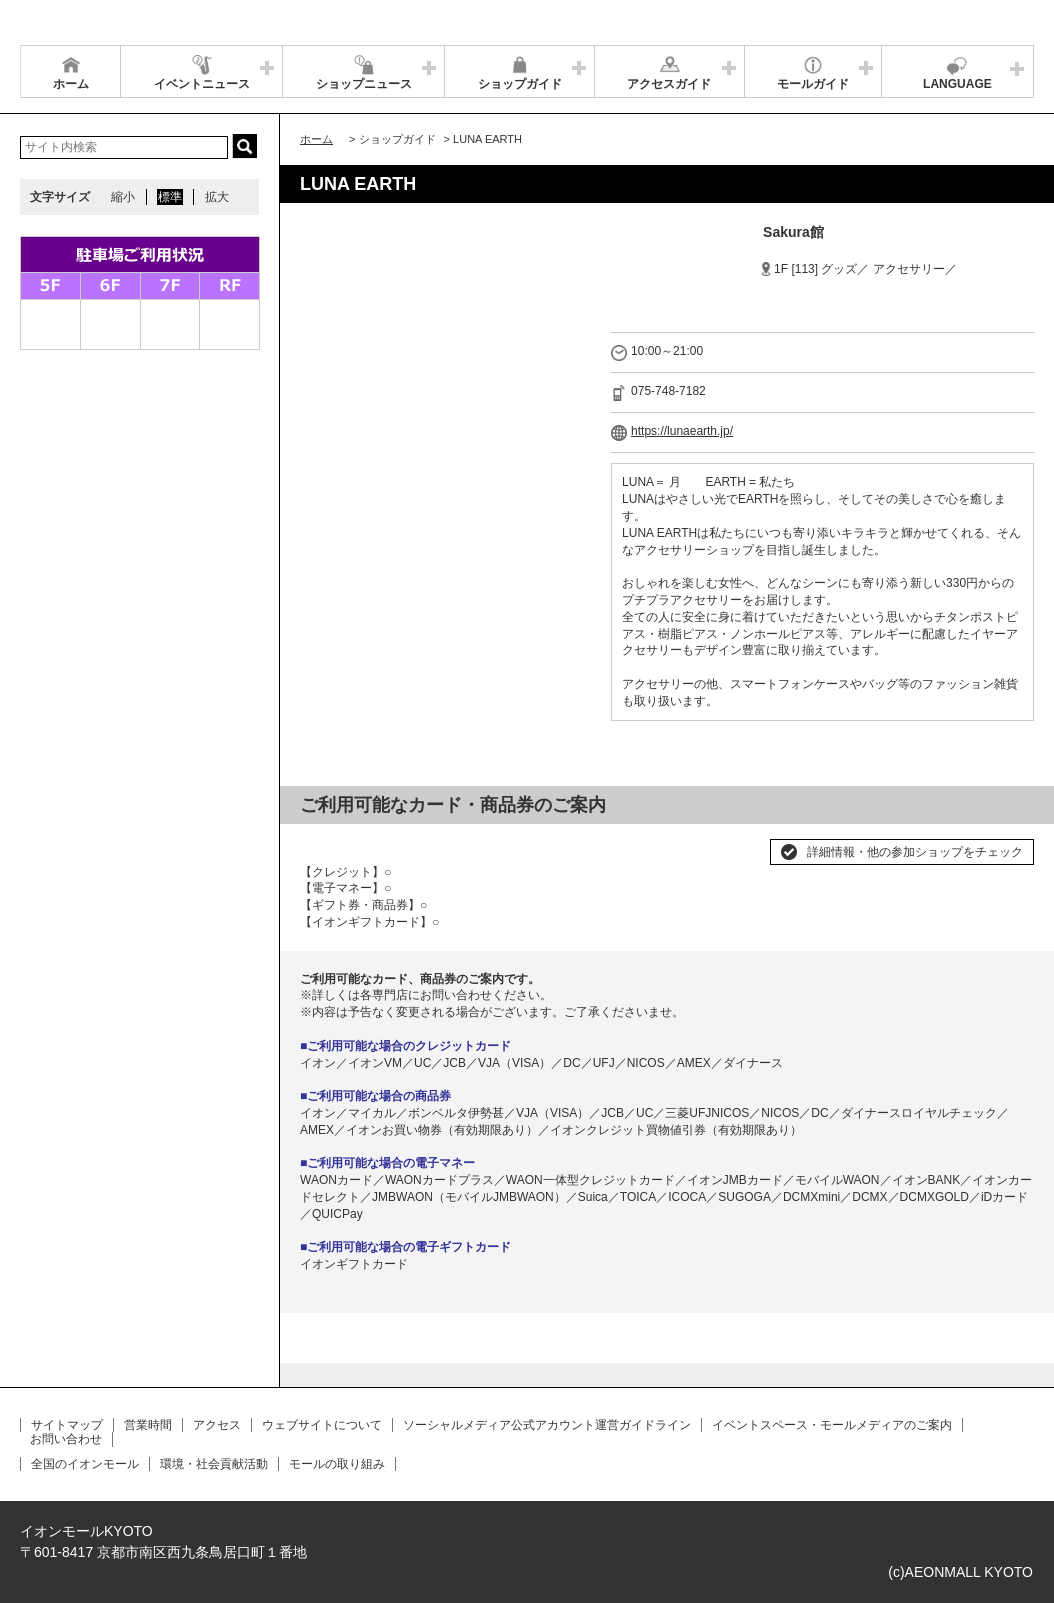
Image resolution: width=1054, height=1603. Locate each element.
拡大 (217, 197)
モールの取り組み (337, 1464)
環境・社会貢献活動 (214, 1464)
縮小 (123, 197)
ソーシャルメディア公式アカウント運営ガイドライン (547, 1425)
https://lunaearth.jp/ (682, 431)
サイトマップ (67, 1425)
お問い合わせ (66, 1439)
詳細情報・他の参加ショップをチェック (915, 852)
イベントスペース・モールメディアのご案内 (832, 1425)
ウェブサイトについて (322, 1425)
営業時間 (148, 1425)
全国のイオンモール (85, 1464)
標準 (170, 197)
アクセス (217, 1425)
